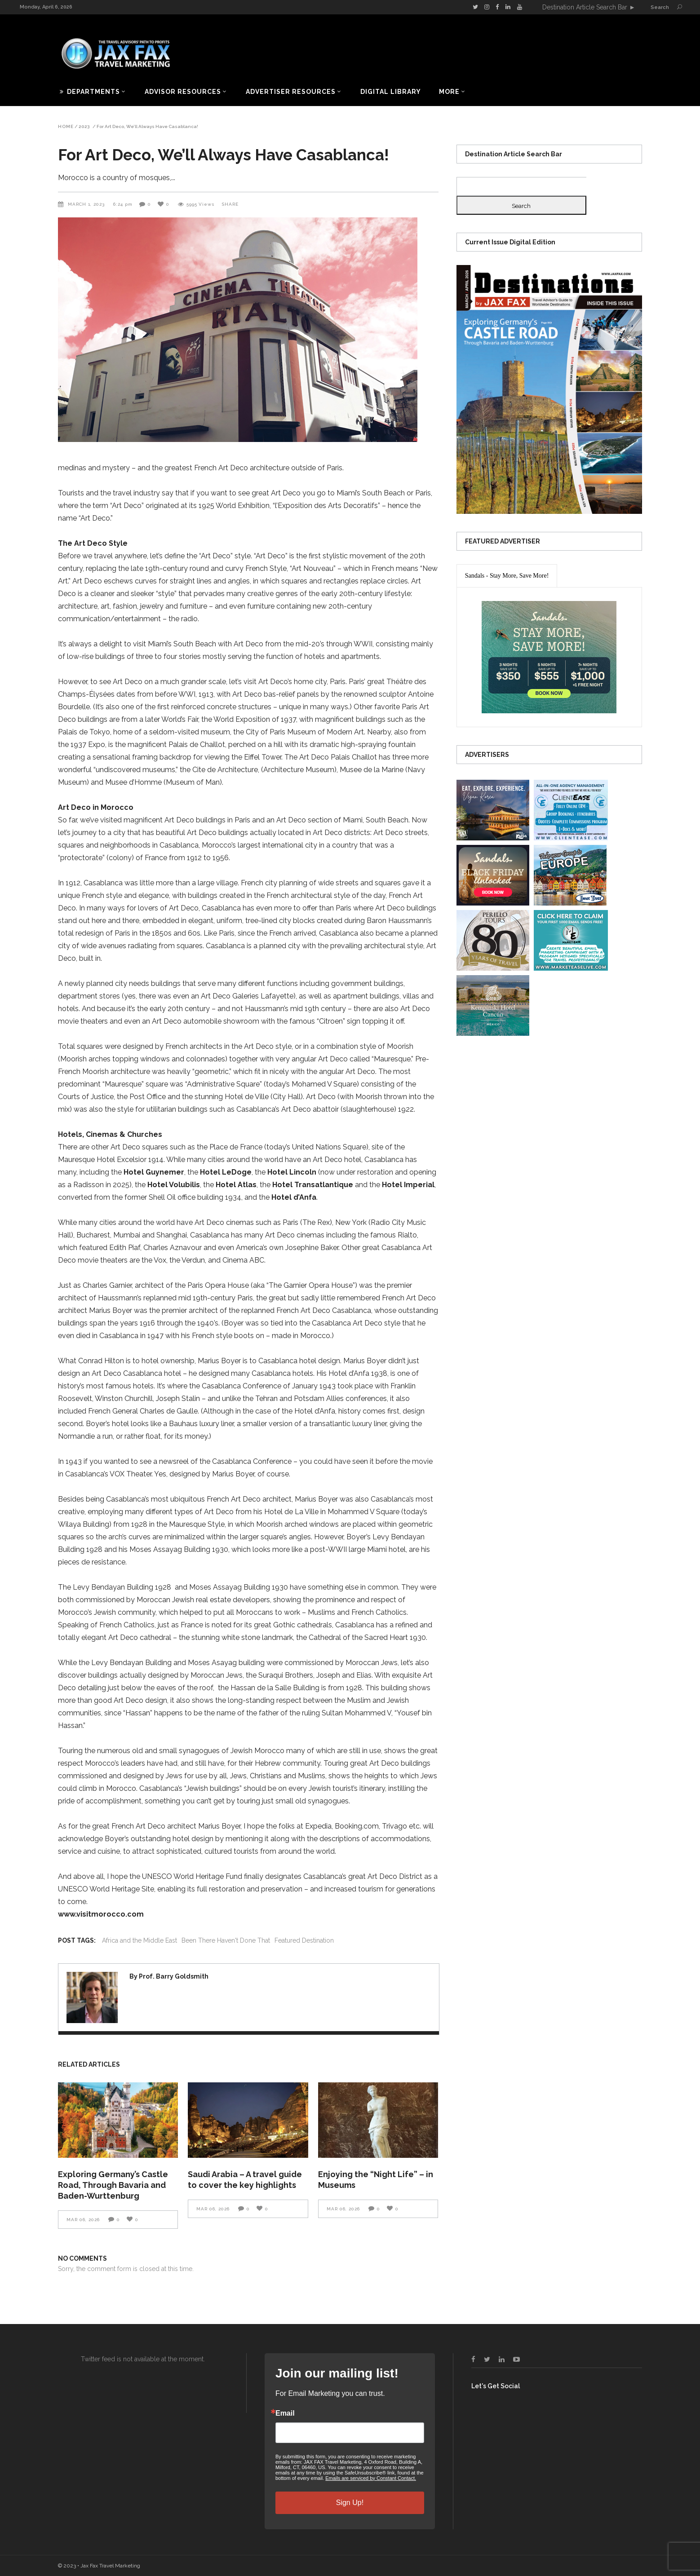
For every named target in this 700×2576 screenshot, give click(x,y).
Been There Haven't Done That (226, 1940)
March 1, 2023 (87, 204)
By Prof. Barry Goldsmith (168, 1976)
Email (285, 2413)
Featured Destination (304, 1940)
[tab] (507, 576)
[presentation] (507, 576)
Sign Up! (349, 2502)
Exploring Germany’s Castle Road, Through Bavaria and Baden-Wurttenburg (113, 2184)
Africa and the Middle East (139, 1940)
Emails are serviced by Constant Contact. (370, 2478)
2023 (84, 126)
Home (66, 126)
